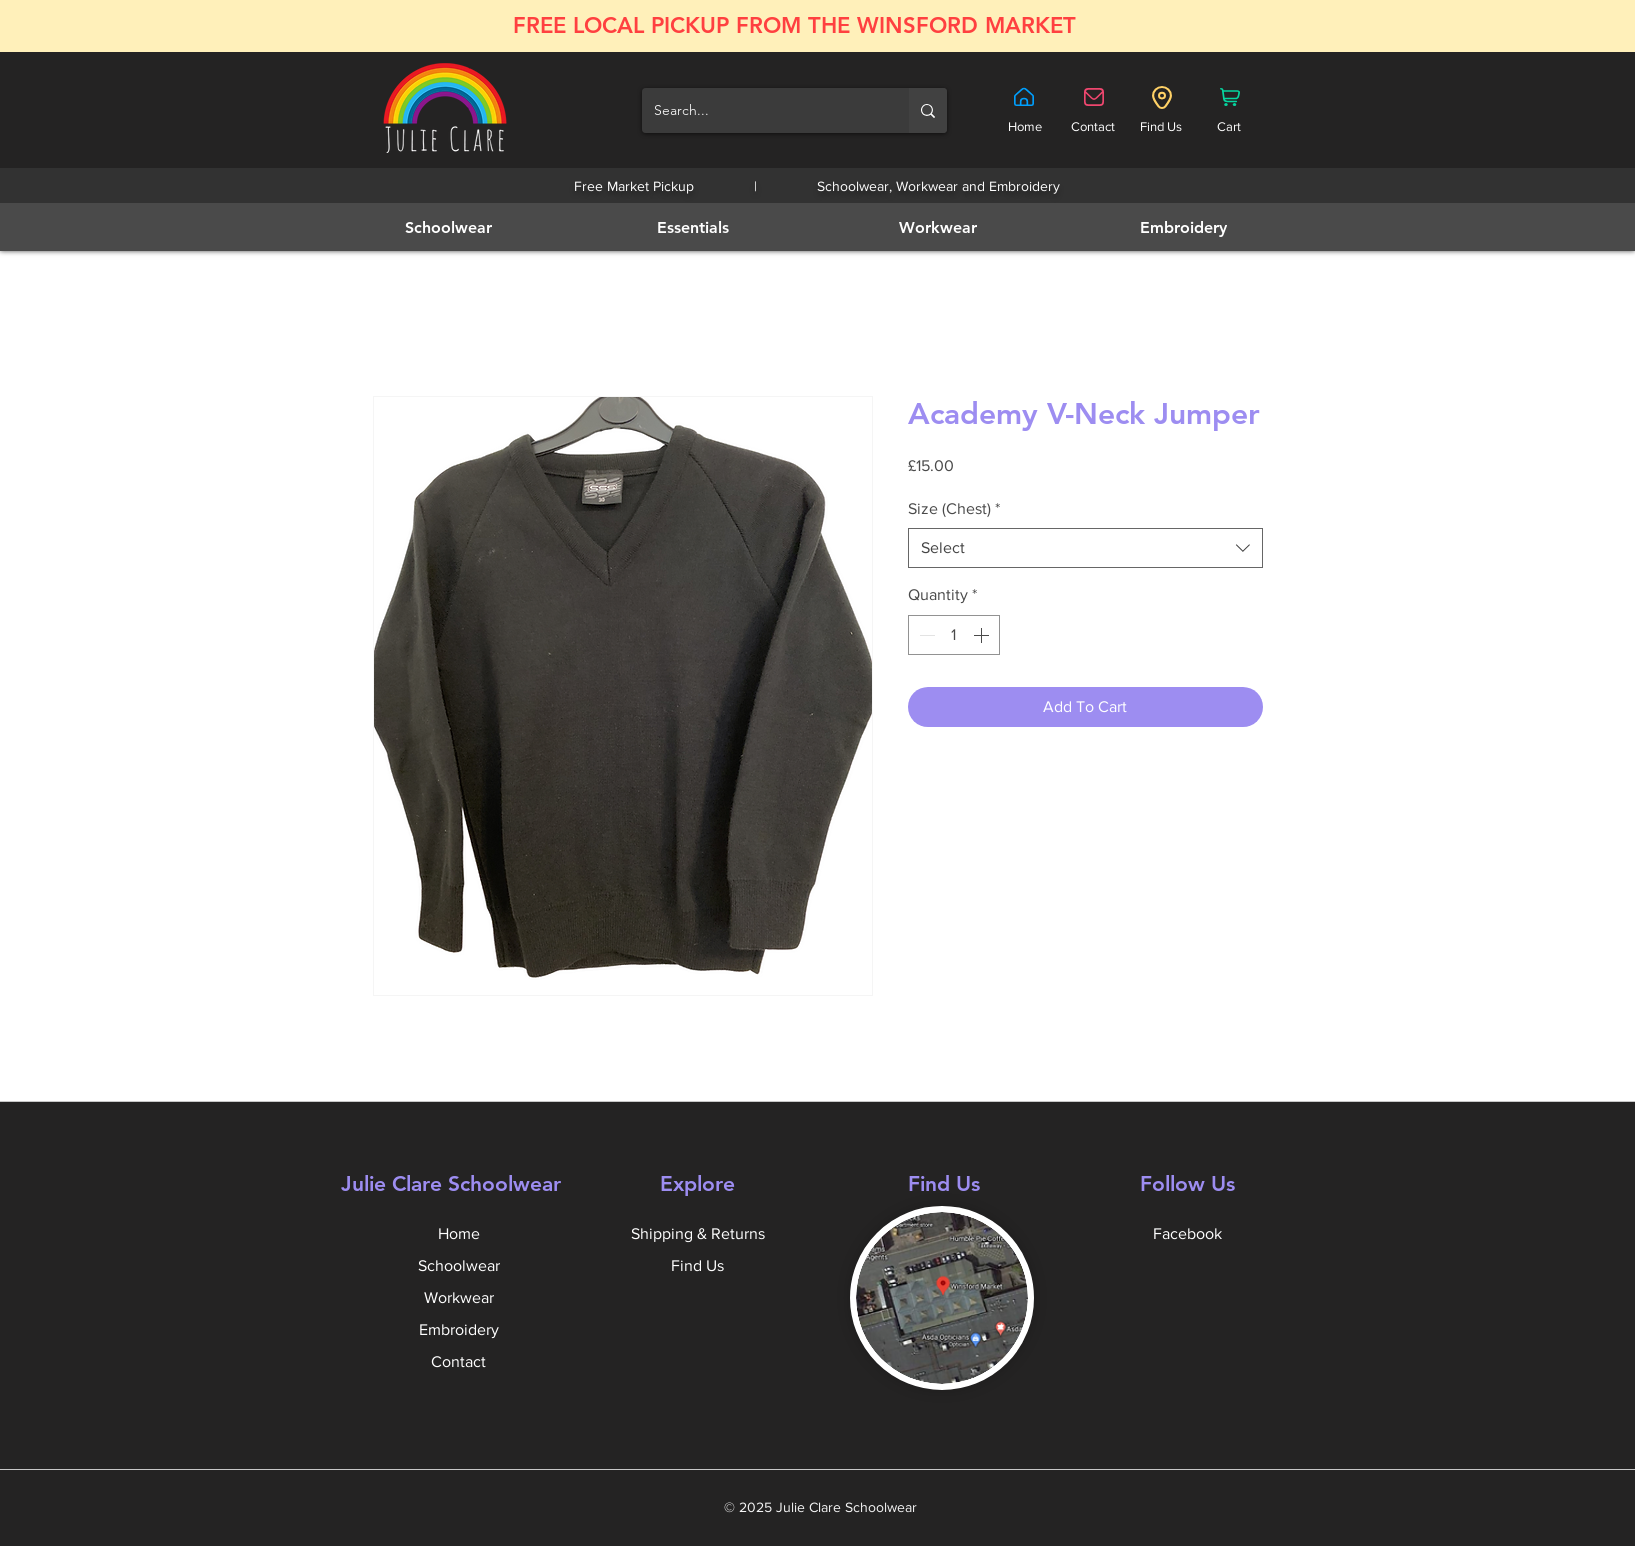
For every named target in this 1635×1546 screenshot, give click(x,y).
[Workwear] (940, 227)
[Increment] (983, 635)
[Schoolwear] (450, 227)
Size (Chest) (954, 508)
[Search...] (760, 110)
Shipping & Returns (698, 1233)
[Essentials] (695, 227)
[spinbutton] (954, 635)
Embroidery (459, 1329)
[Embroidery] (1185, 227)
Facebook (1187, 1233)
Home (459, 1233)
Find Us (697, 1265)
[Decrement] (925, 635)
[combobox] (1085, 548)
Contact (458, 1361)
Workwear (459, 1297)
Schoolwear (459, 1265)
